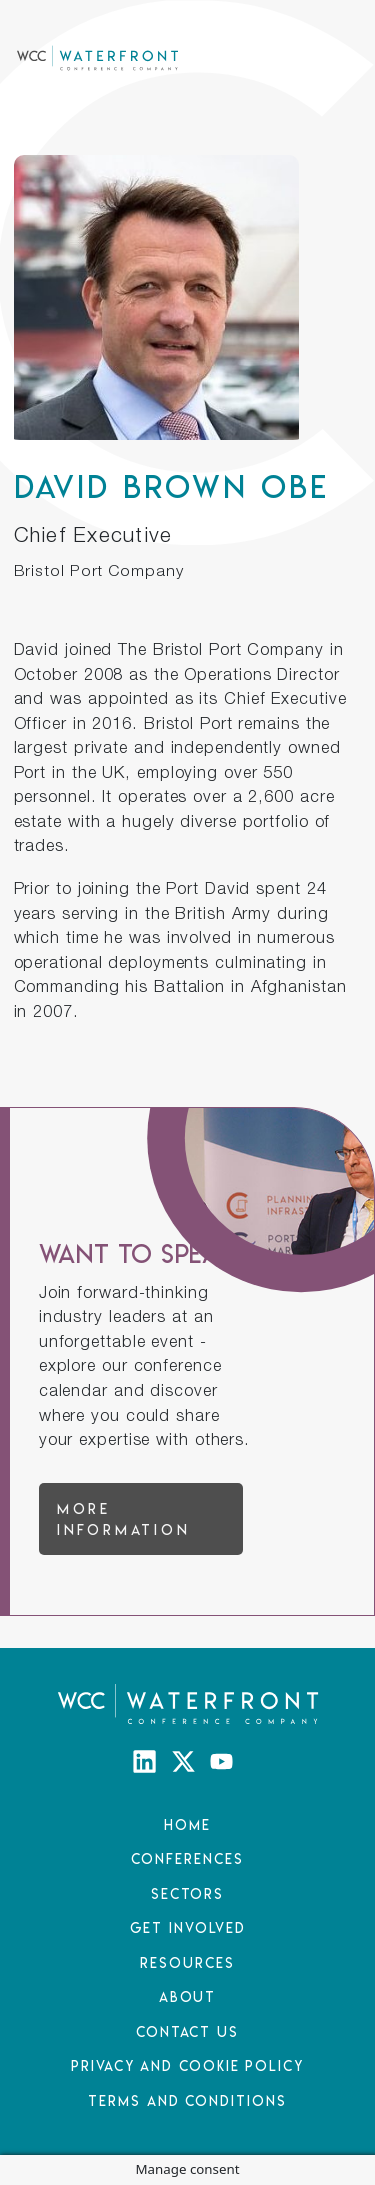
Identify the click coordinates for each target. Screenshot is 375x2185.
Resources (187, 1962)
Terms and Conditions (187, 2100)
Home (187, 1824)
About (188, 1996)
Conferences (187, 1858)
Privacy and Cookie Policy (187, 2065)
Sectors (187, 1893)
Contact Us (187, 2031)
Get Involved (188, 1927)
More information (124, 1519)
